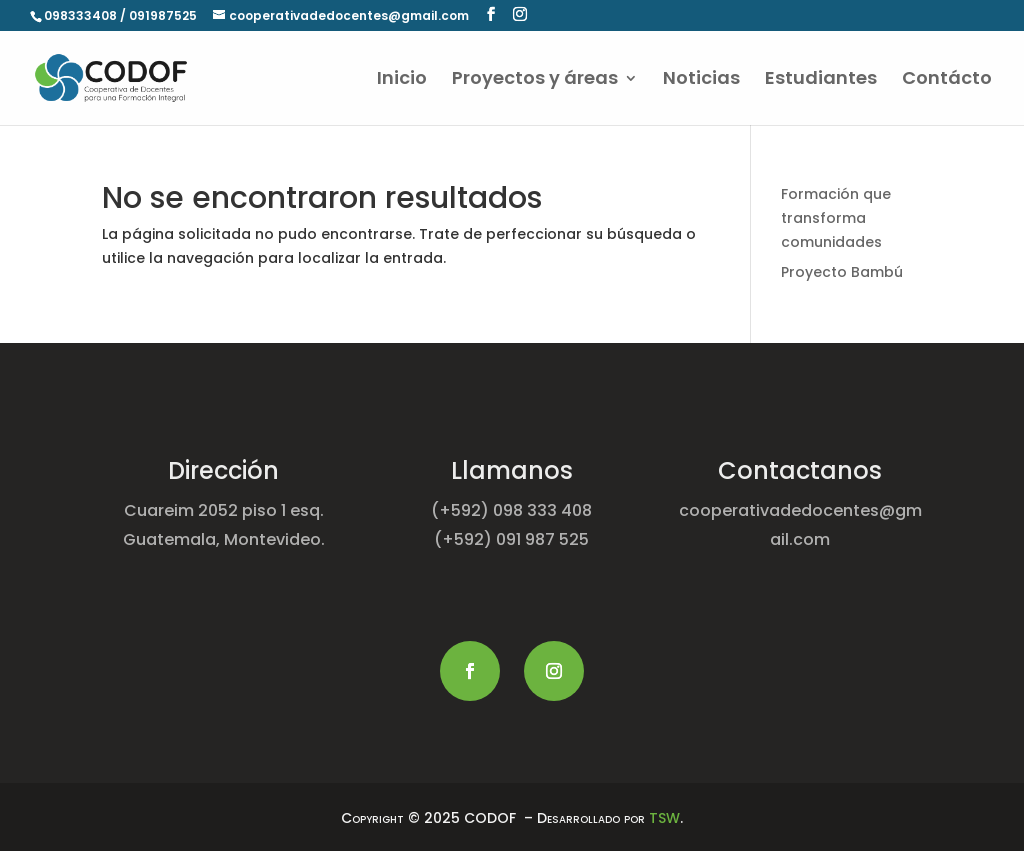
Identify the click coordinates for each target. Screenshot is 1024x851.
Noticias (701, 80)
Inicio (402, 80)
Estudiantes (821, 80)
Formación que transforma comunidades (836, 218)
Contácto (947, 80)
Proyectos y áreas (535, 80)
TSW (664, 818)
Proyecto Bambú (842, 272)
